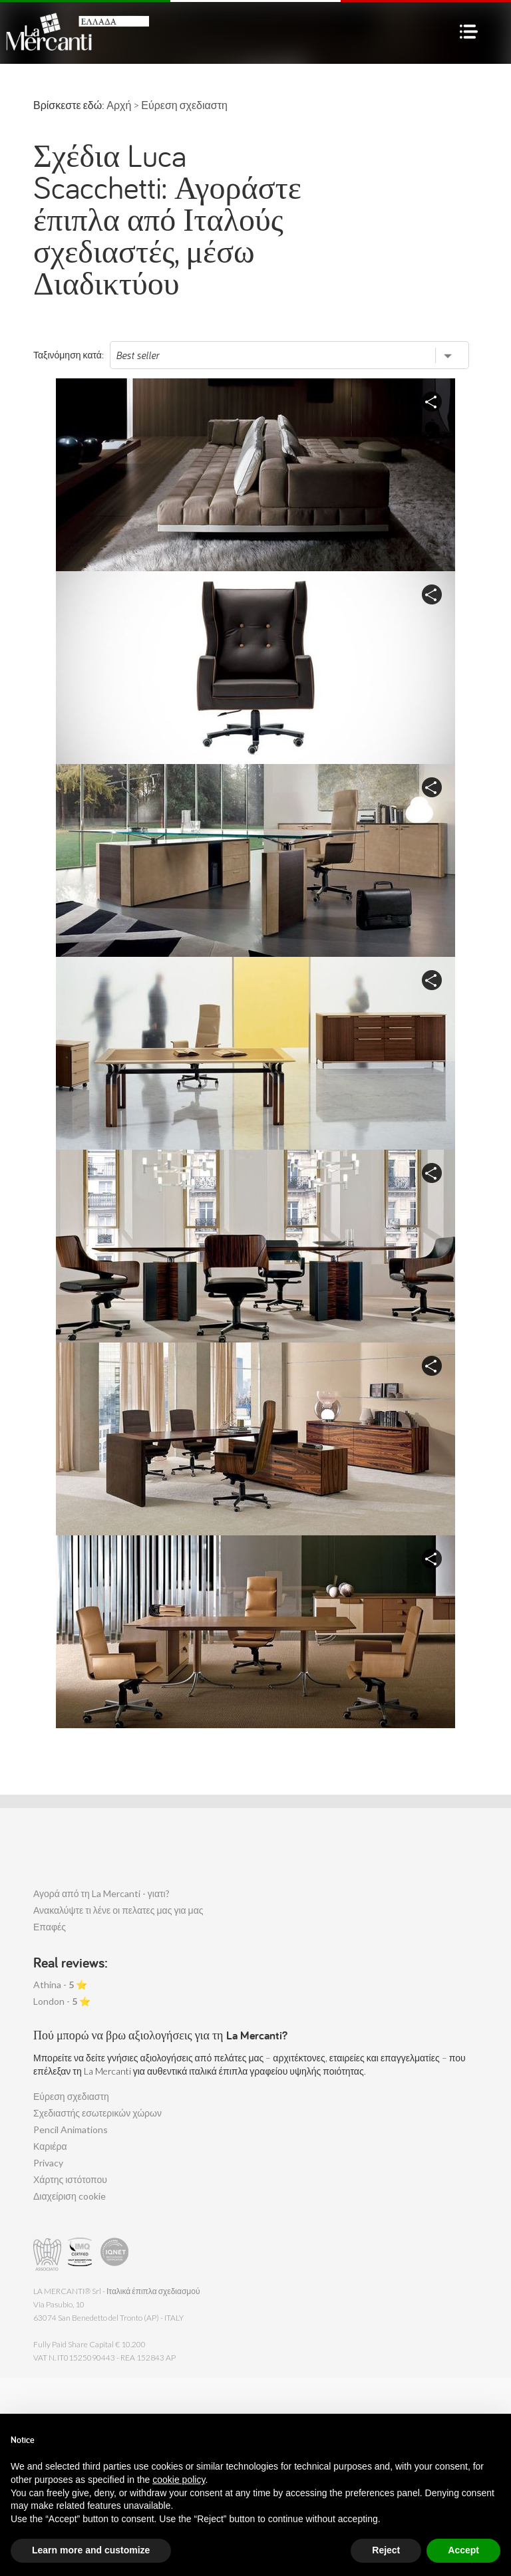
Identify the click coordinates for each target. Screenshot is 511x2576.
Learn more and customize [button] (91, 2550)
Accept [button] (463, 2550)
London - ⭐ (61, 2001)
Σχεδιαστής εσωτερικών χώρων (97, 2113)
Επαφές (49, 1926)
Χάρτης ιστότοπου (70, 2179)
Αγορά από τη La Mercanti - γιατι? (101, 1893)
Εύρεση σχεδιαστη (71, 2096)
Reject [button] (386, 2550)
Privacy (48, 2162)
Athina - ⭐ (60, 1984)
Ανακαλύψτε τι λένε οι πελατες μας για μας (118, 1910)
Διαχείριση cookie (69, 2196)
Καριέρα (50, 2146)
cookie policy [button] (178, 2479)
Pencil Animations (70, 2129)
